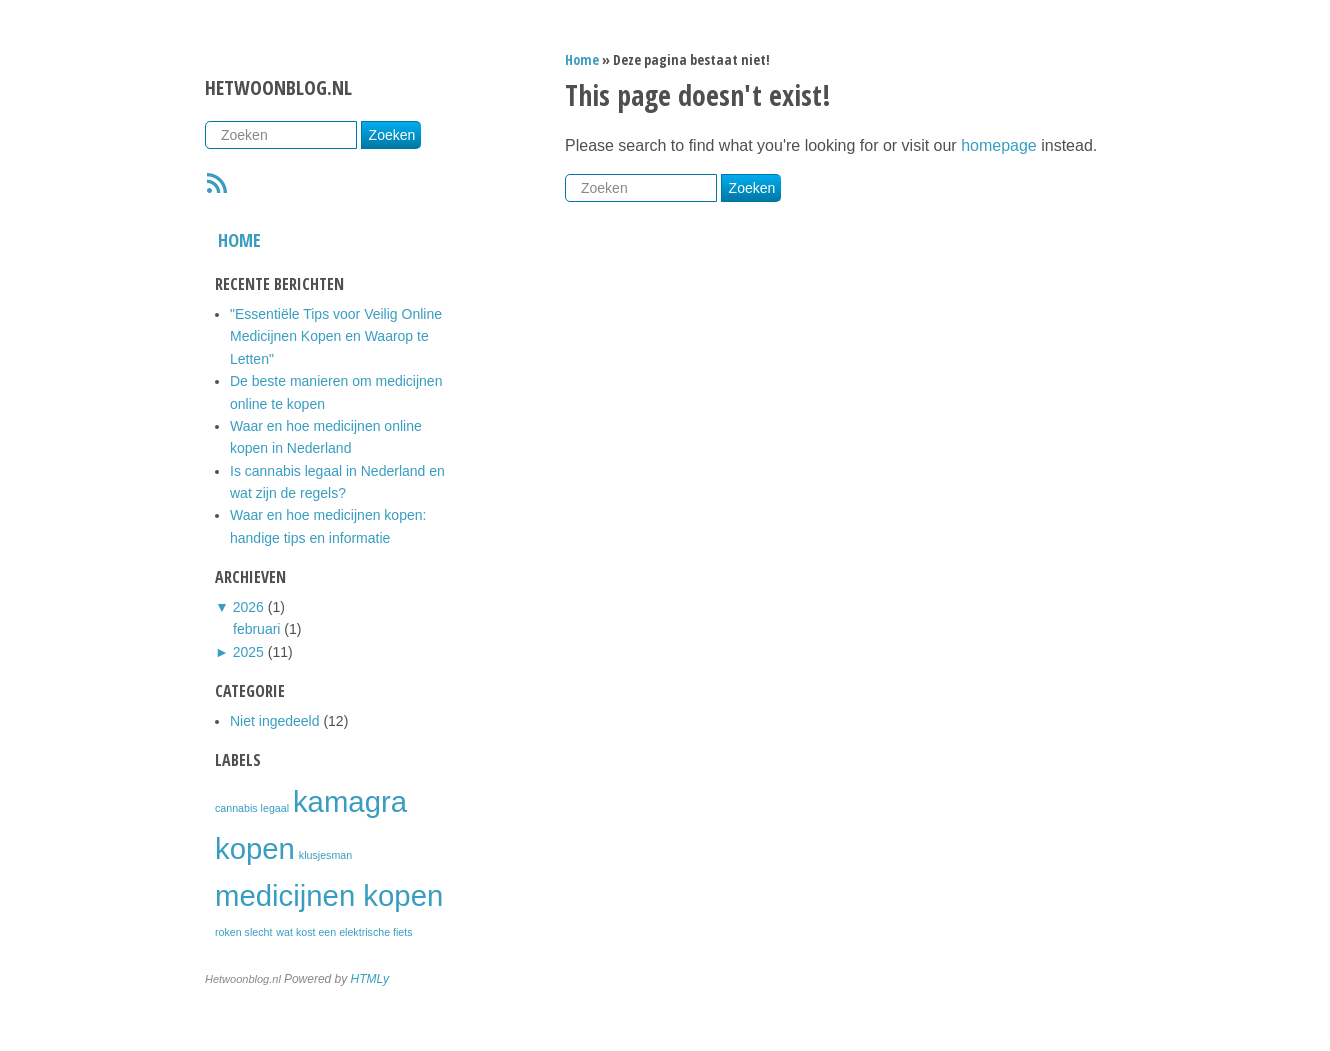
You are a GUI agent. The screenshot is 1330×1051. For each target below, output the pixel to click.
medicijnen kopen (329, 895)
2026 (248, 607)
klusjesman (325, 855)
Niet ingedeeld (275, 721)
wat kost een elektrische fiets (344, 932)
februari (256, 629)
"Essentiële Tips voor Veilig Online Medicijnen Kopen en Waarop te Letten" (336, 336)
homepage (999, 145)
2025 (248, 652)
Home (239, 240)
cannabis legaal (252, 808)
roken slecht (243, 932)
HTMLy (370, 979)
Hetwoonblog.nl (278, 87)
